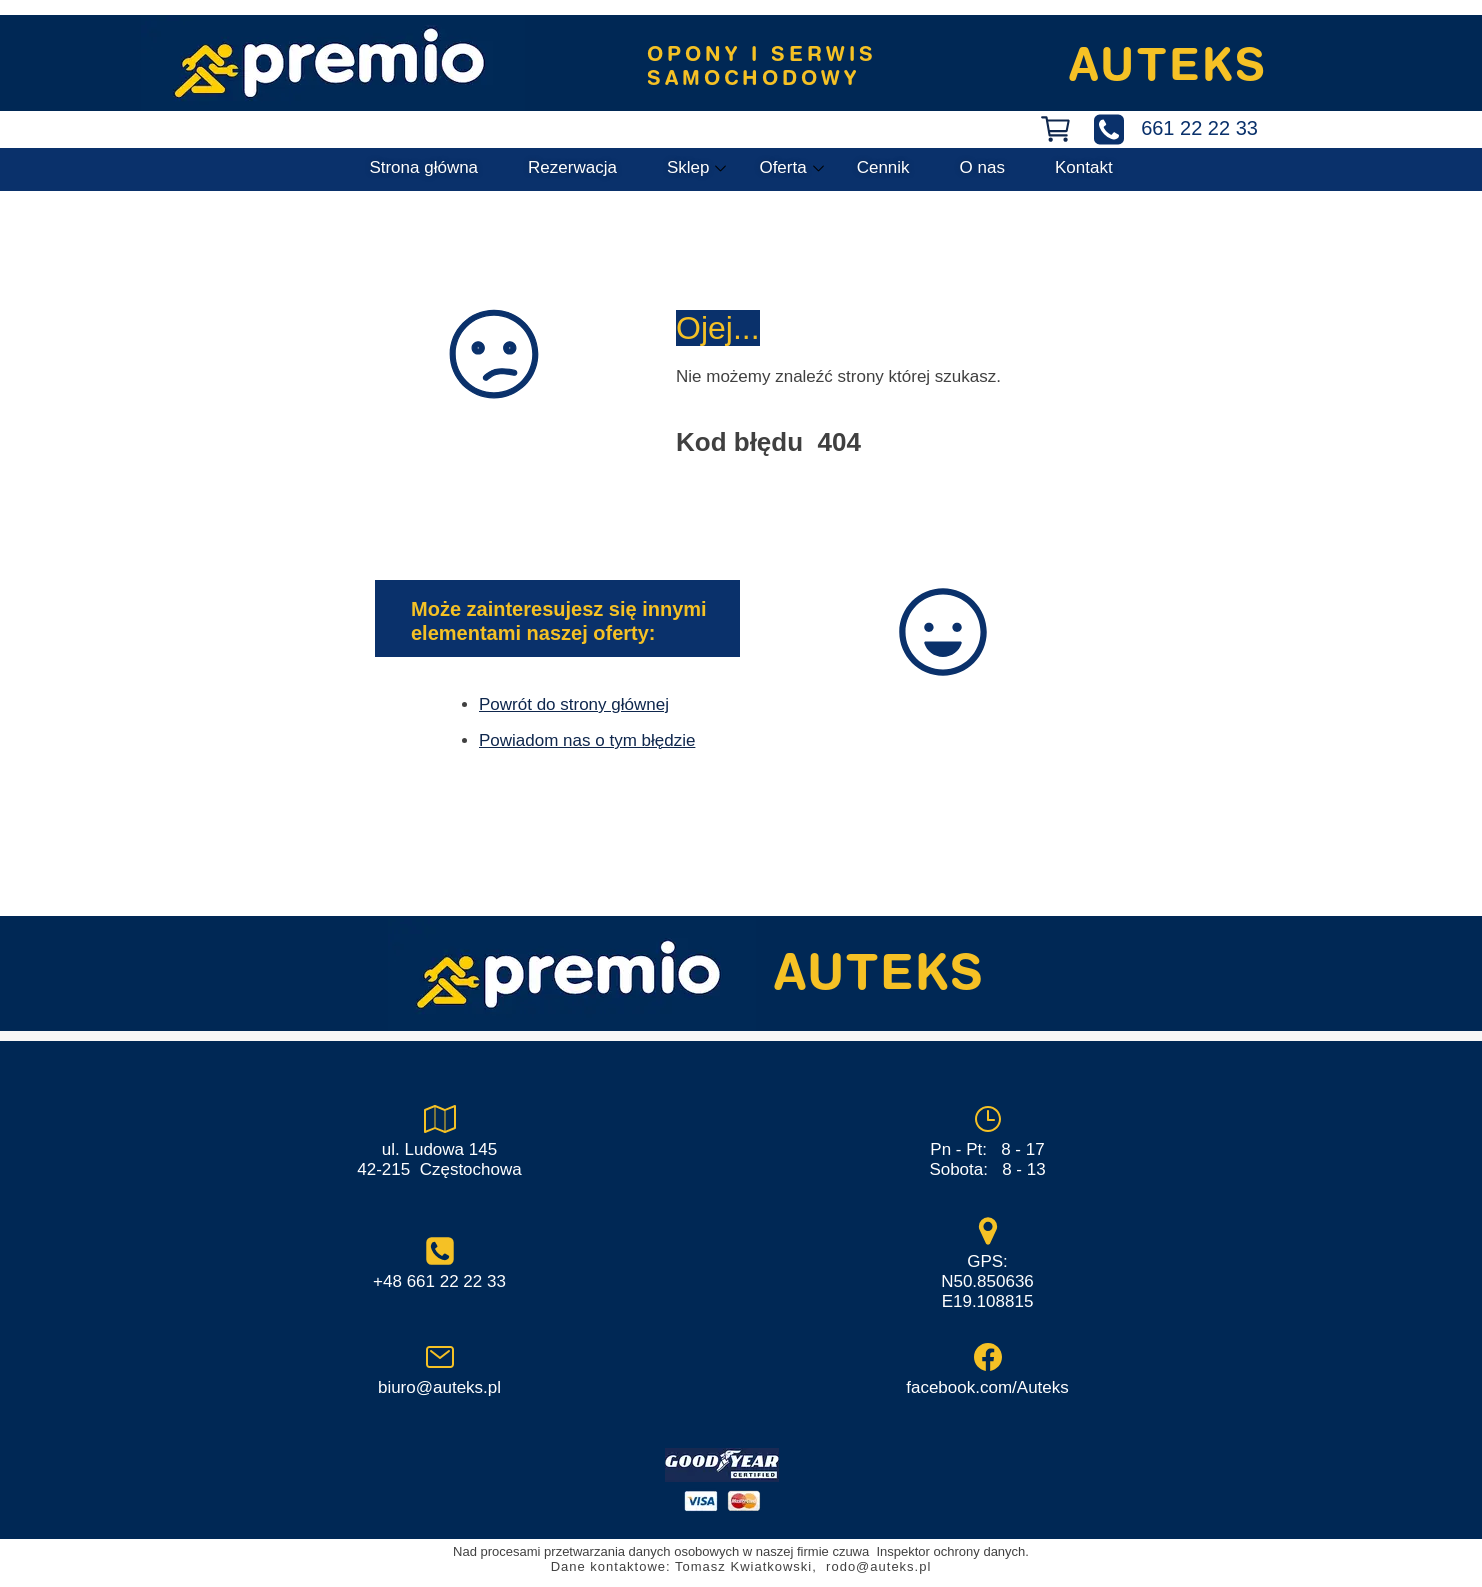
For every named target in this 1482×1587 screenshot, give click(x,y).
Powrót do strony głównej (574, 704)
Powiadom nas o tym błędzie (587, 740)
